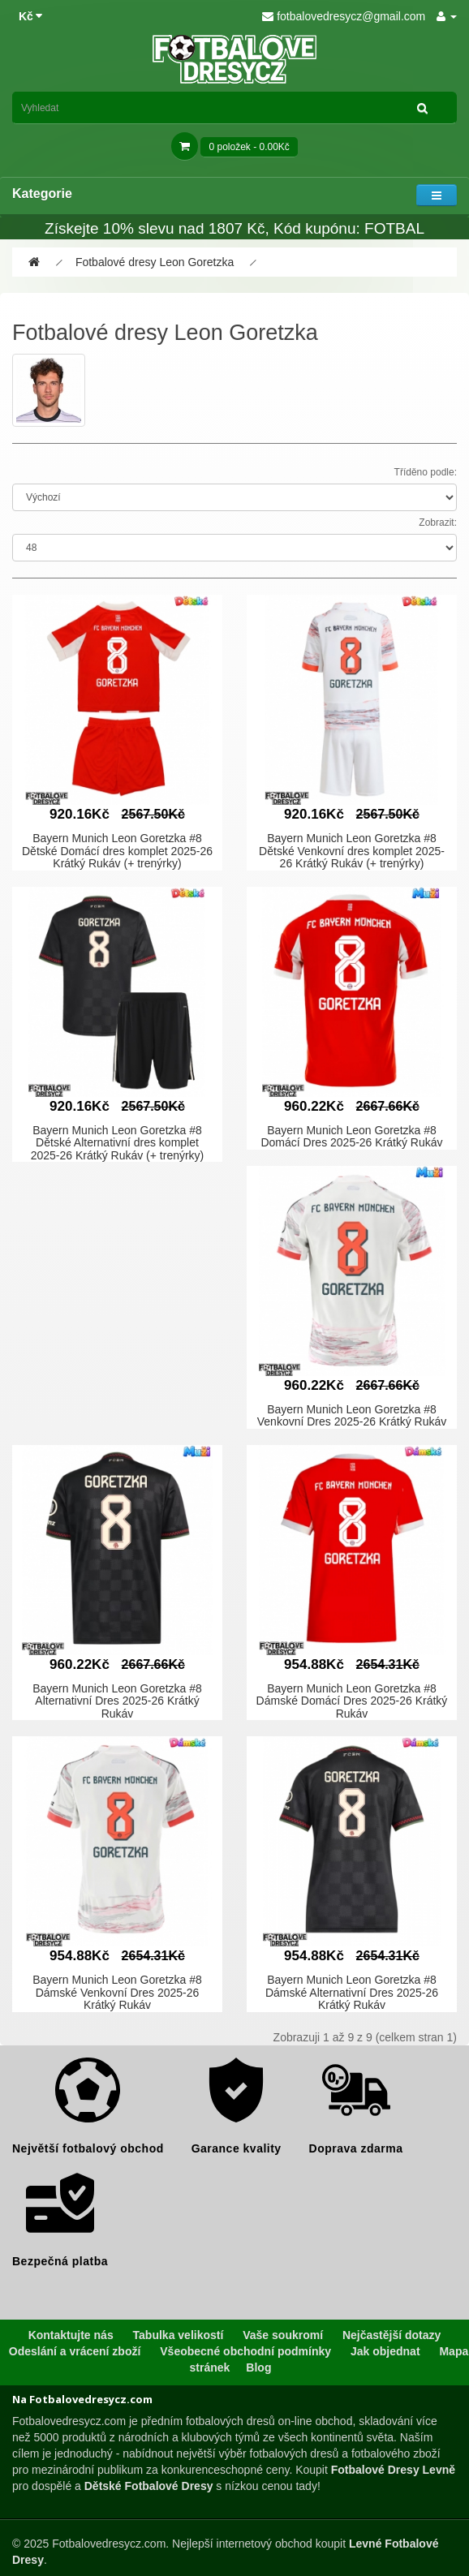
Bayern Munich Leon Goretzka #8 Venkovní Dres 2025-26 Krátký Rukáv (351, 1415)
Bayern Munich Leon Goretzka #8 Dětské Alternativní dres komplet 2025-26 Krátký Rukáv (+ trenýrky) (117, 1143)
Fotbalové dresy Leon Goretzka (154, 262)
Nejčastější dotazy (391, 2335)
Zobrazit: (438, 522)
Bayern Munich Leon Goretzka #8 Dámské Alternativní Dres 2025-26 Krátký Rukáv (351, 1992)
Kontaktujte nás (71, 2335)
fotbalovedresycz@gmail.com (343, 16)
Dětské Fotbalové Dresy (148, 2485)
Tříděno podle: (425, 472)
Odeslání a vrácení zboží (75, 2351)
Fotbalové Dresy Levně (393, 2469)
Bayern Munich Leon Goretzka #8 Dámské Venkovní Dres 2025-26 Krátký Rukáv (117, 1992)
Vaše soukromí (283, 2335)
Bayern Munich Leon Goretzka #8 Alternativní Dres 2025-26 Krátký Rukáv (117, 1701)
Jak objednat (385, 2351)
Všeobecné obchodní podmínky (245, 2351)
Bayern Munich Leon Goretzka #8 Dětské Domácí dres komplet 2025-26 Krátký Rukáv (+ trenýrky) (117, 851)
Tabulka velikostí (178, 2335)
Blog (258, 2367)
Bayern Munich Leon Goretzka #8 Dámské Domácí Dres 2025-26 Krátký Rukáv (352, 1701)
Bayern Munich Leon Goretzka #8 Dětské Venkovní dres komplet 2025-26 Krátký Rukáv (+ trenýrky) (352, 851)
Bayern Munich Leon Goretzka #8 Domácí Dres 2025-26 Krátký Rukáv (351, 1136)
